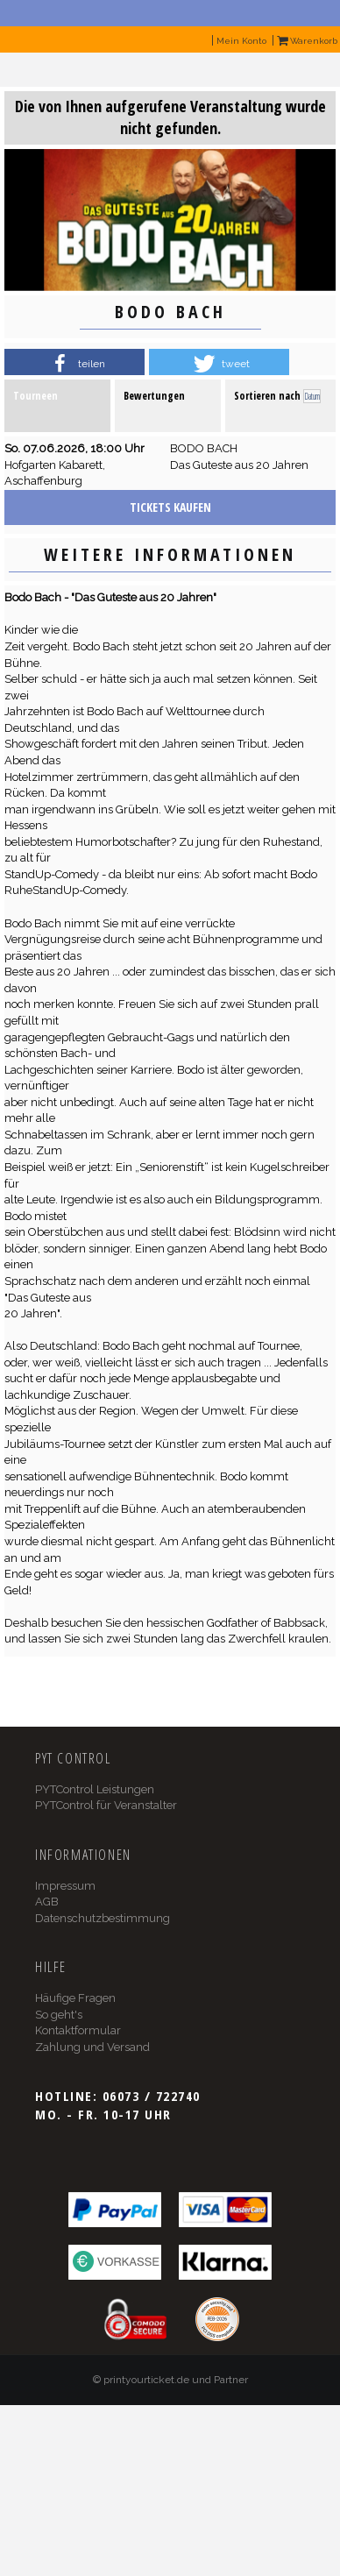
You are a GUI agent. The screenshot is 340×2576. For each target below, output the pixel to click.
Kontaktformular (78, 2030)
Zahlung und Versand (92, 2047)
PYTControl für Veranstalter (106, 1805)
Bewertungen (154, 395)
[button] (74, 364)
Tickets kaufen (170, 507)
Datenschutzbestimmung (102, 1918)
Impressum (65, 1885)
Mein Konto (241, 41)
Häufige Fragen (75, 1998)
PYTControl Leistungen (94, 1789)
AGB (47, 1901)
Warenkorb (307, 41)
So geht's (58, 2014)
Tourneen (35, 395)
